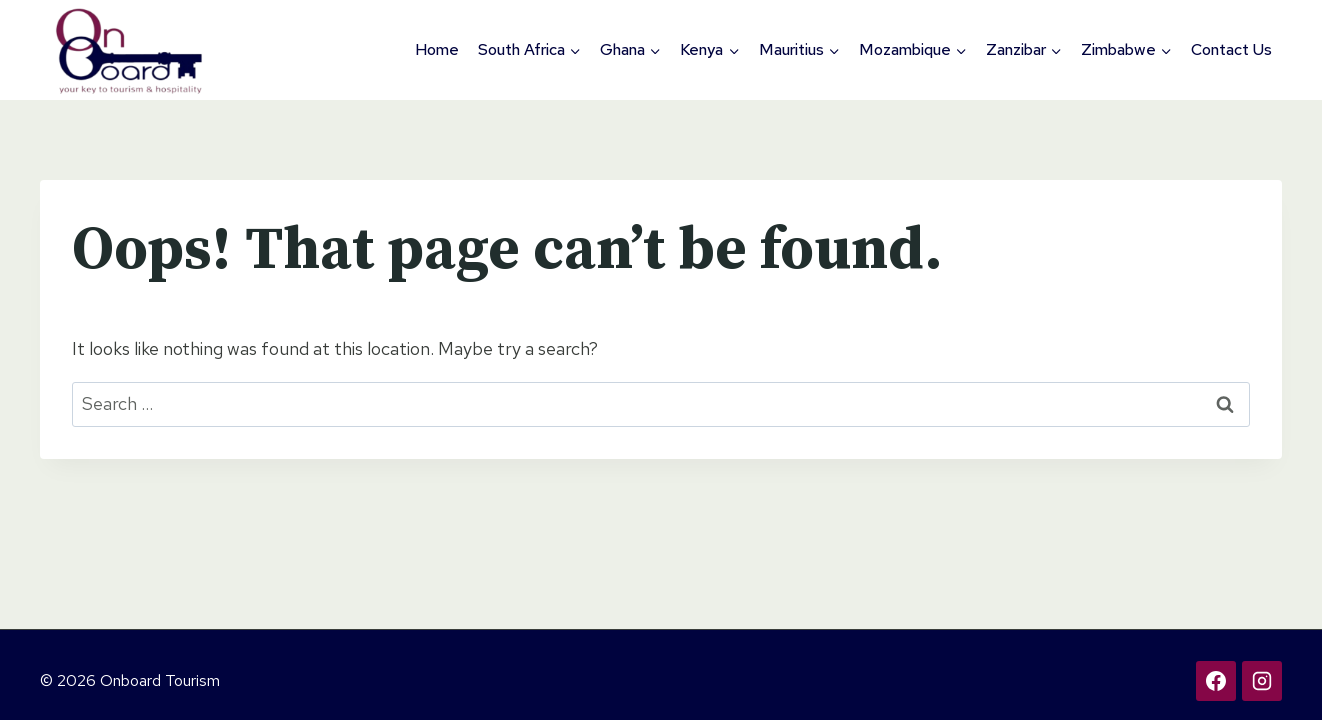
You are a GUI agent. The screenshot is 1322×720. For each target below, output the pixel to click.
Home (437, 49)
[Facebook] (1216, 681)
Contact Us (1231, 49)
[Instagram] (1262, 681)
